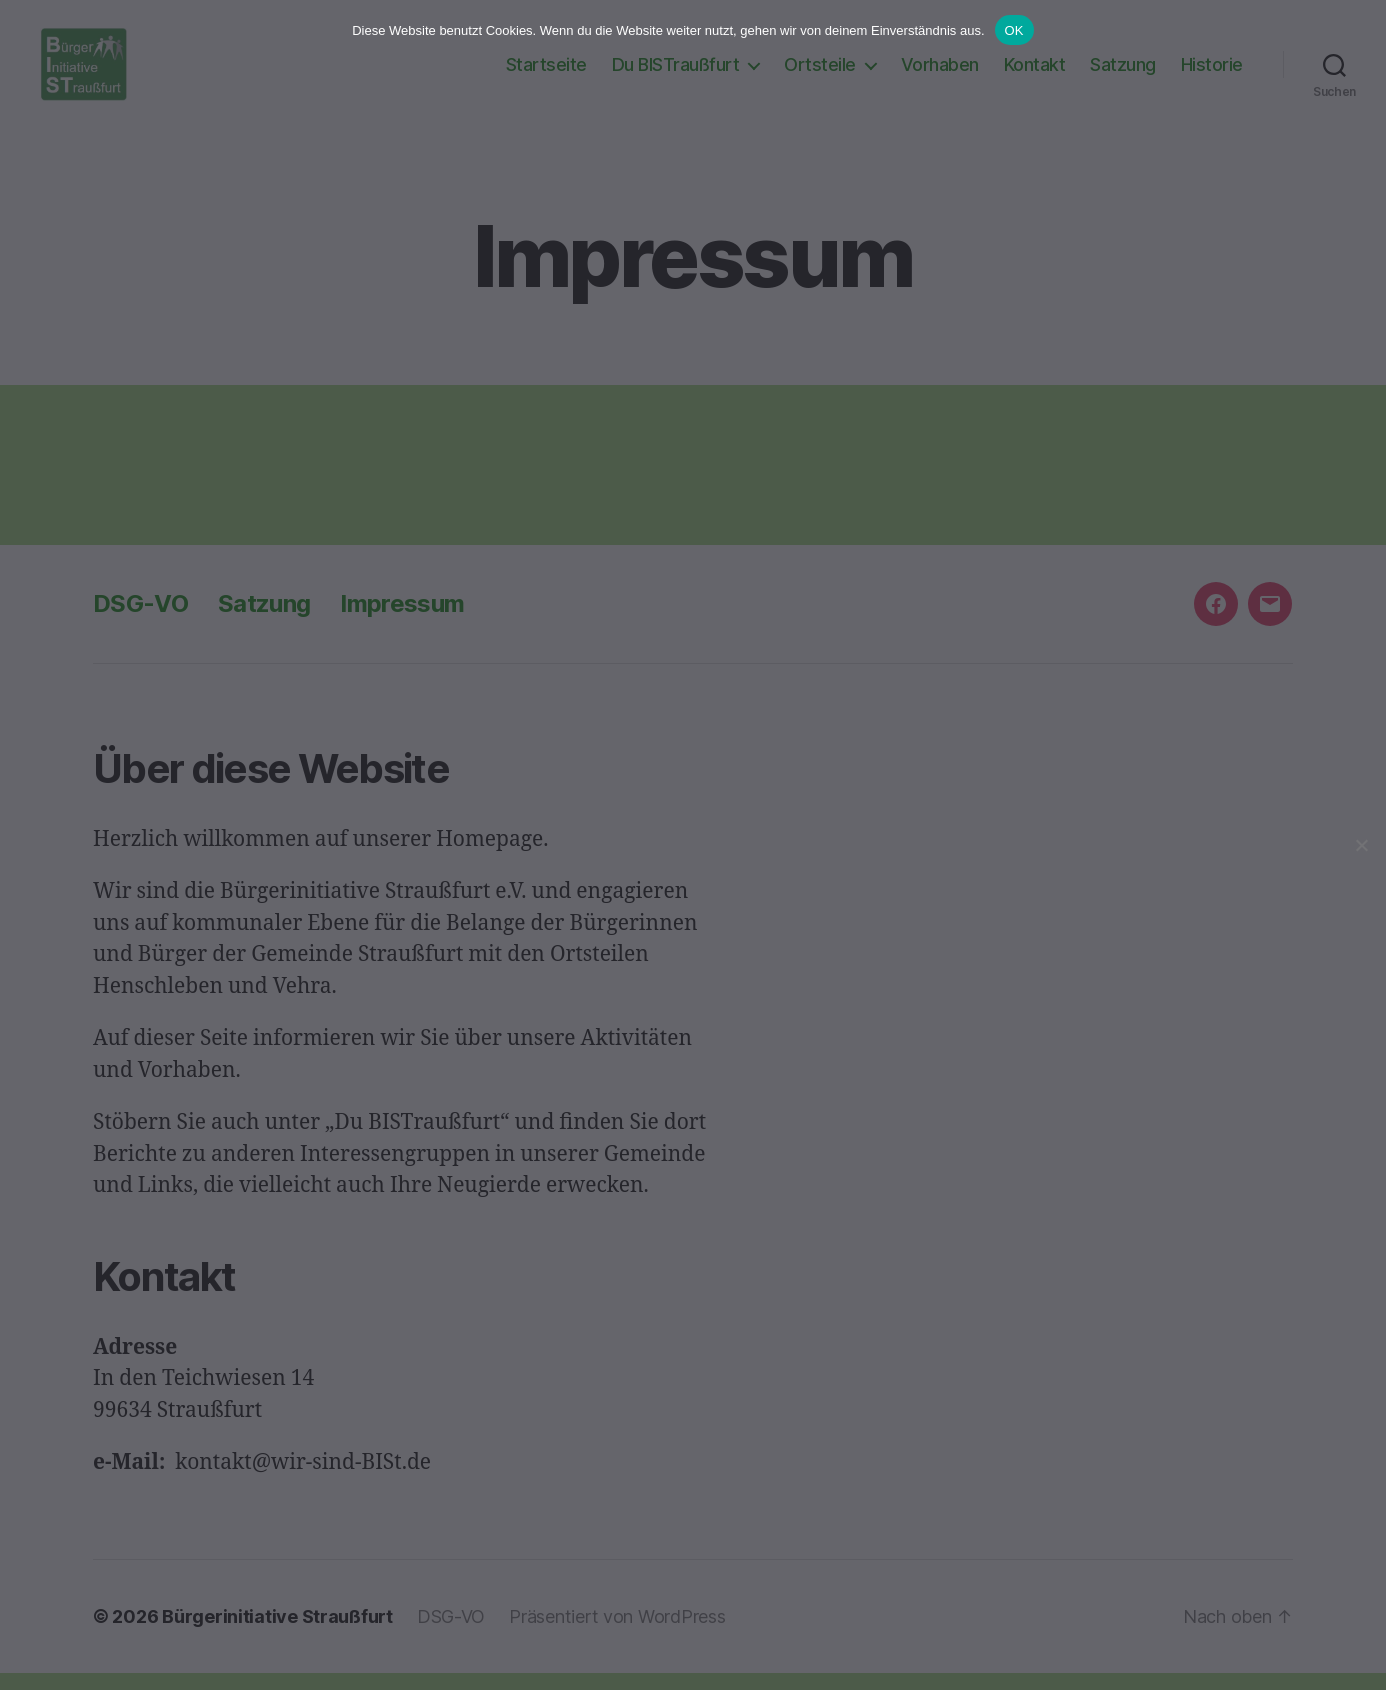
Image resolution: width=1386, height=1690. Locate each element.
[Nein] (1361, 845)
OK (1014, 30)
